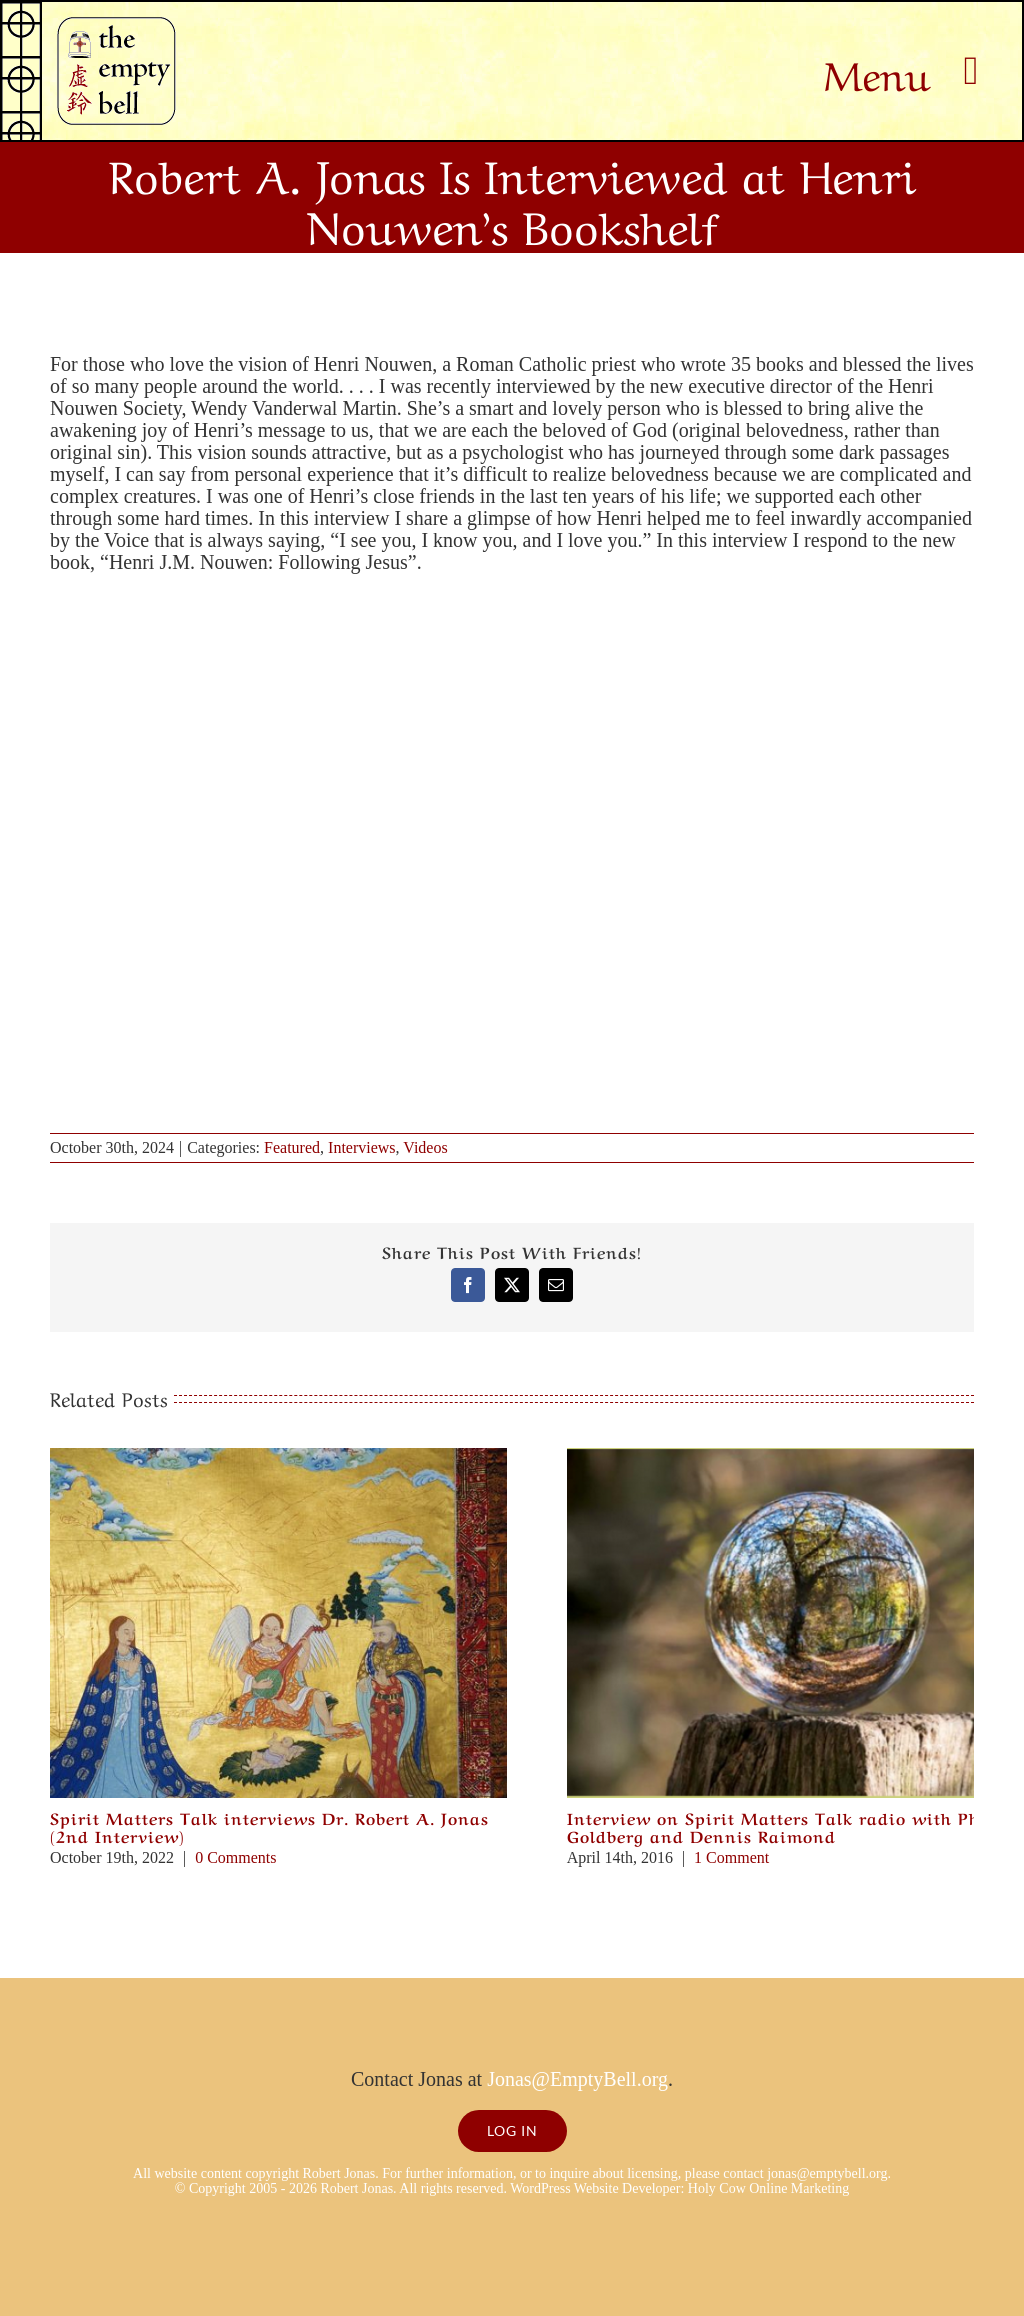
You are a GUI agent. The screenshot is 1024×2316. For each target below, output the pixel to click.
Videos (425, 1147)
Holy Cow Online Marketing (768, 2188)
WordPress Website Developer (595, 2188)
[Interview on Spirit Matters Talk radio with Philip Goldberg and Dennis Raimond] (795, 1459)
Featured (292, 1147)
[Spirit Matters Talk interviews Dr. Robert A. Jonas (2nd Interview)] (278, 1459)
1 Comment (731, 1857)
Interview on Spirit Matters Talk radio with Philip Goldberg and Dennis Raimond (789, 1826)
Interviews (362, 1147)
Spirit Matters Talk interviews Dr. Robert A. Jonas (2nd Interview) (269, 1826)
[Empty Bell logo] (116, 27)
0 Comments (235, 1857)
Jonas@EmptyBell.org (577, 2079)
